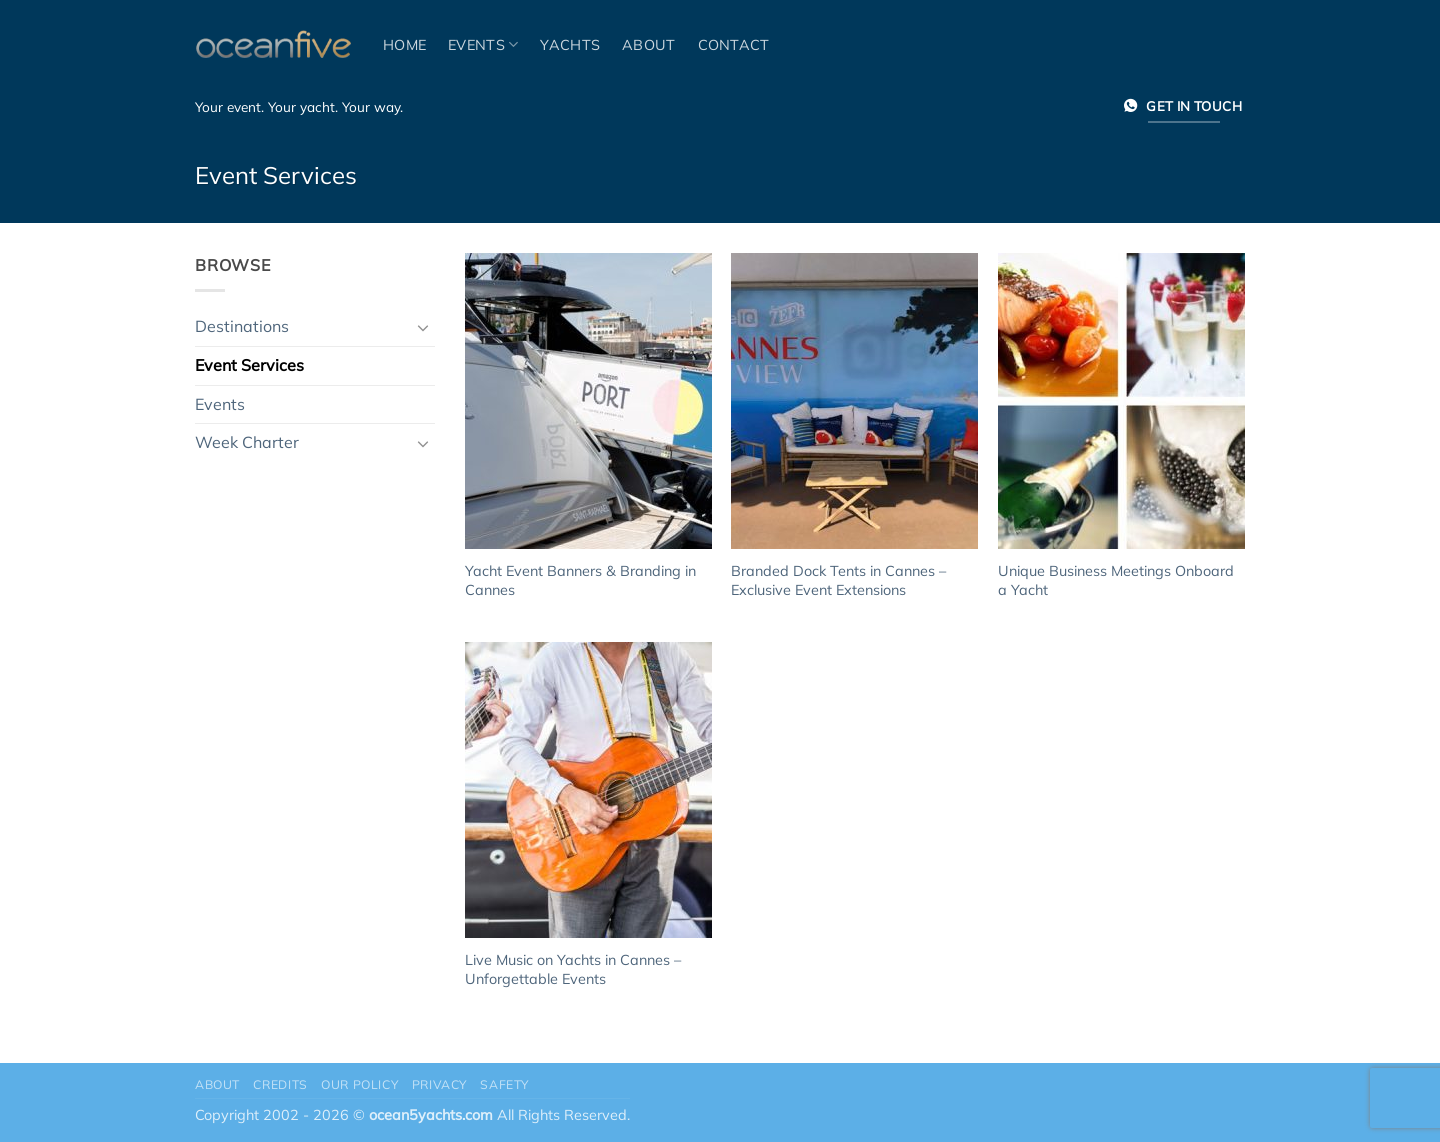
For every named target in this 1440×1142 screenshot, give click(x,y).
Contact (734, 45)
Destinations (242, 326)
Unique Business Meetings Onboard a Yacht (1116, 580)
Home (404, 45)
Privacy (439, 1084)
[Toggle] (423, 327)
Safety (504, 1084)
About (648, 45)
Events (483, 44)
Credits (280, 1084)
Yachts (570, 45)
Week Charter (247, 442)
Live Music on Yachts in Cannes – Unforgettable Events (573, 969)
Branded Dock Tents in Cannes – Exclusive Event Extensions (838, 580)
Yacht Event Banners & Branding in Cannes (580, 580)
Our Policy (359, 1084)
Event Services (249, 365)
